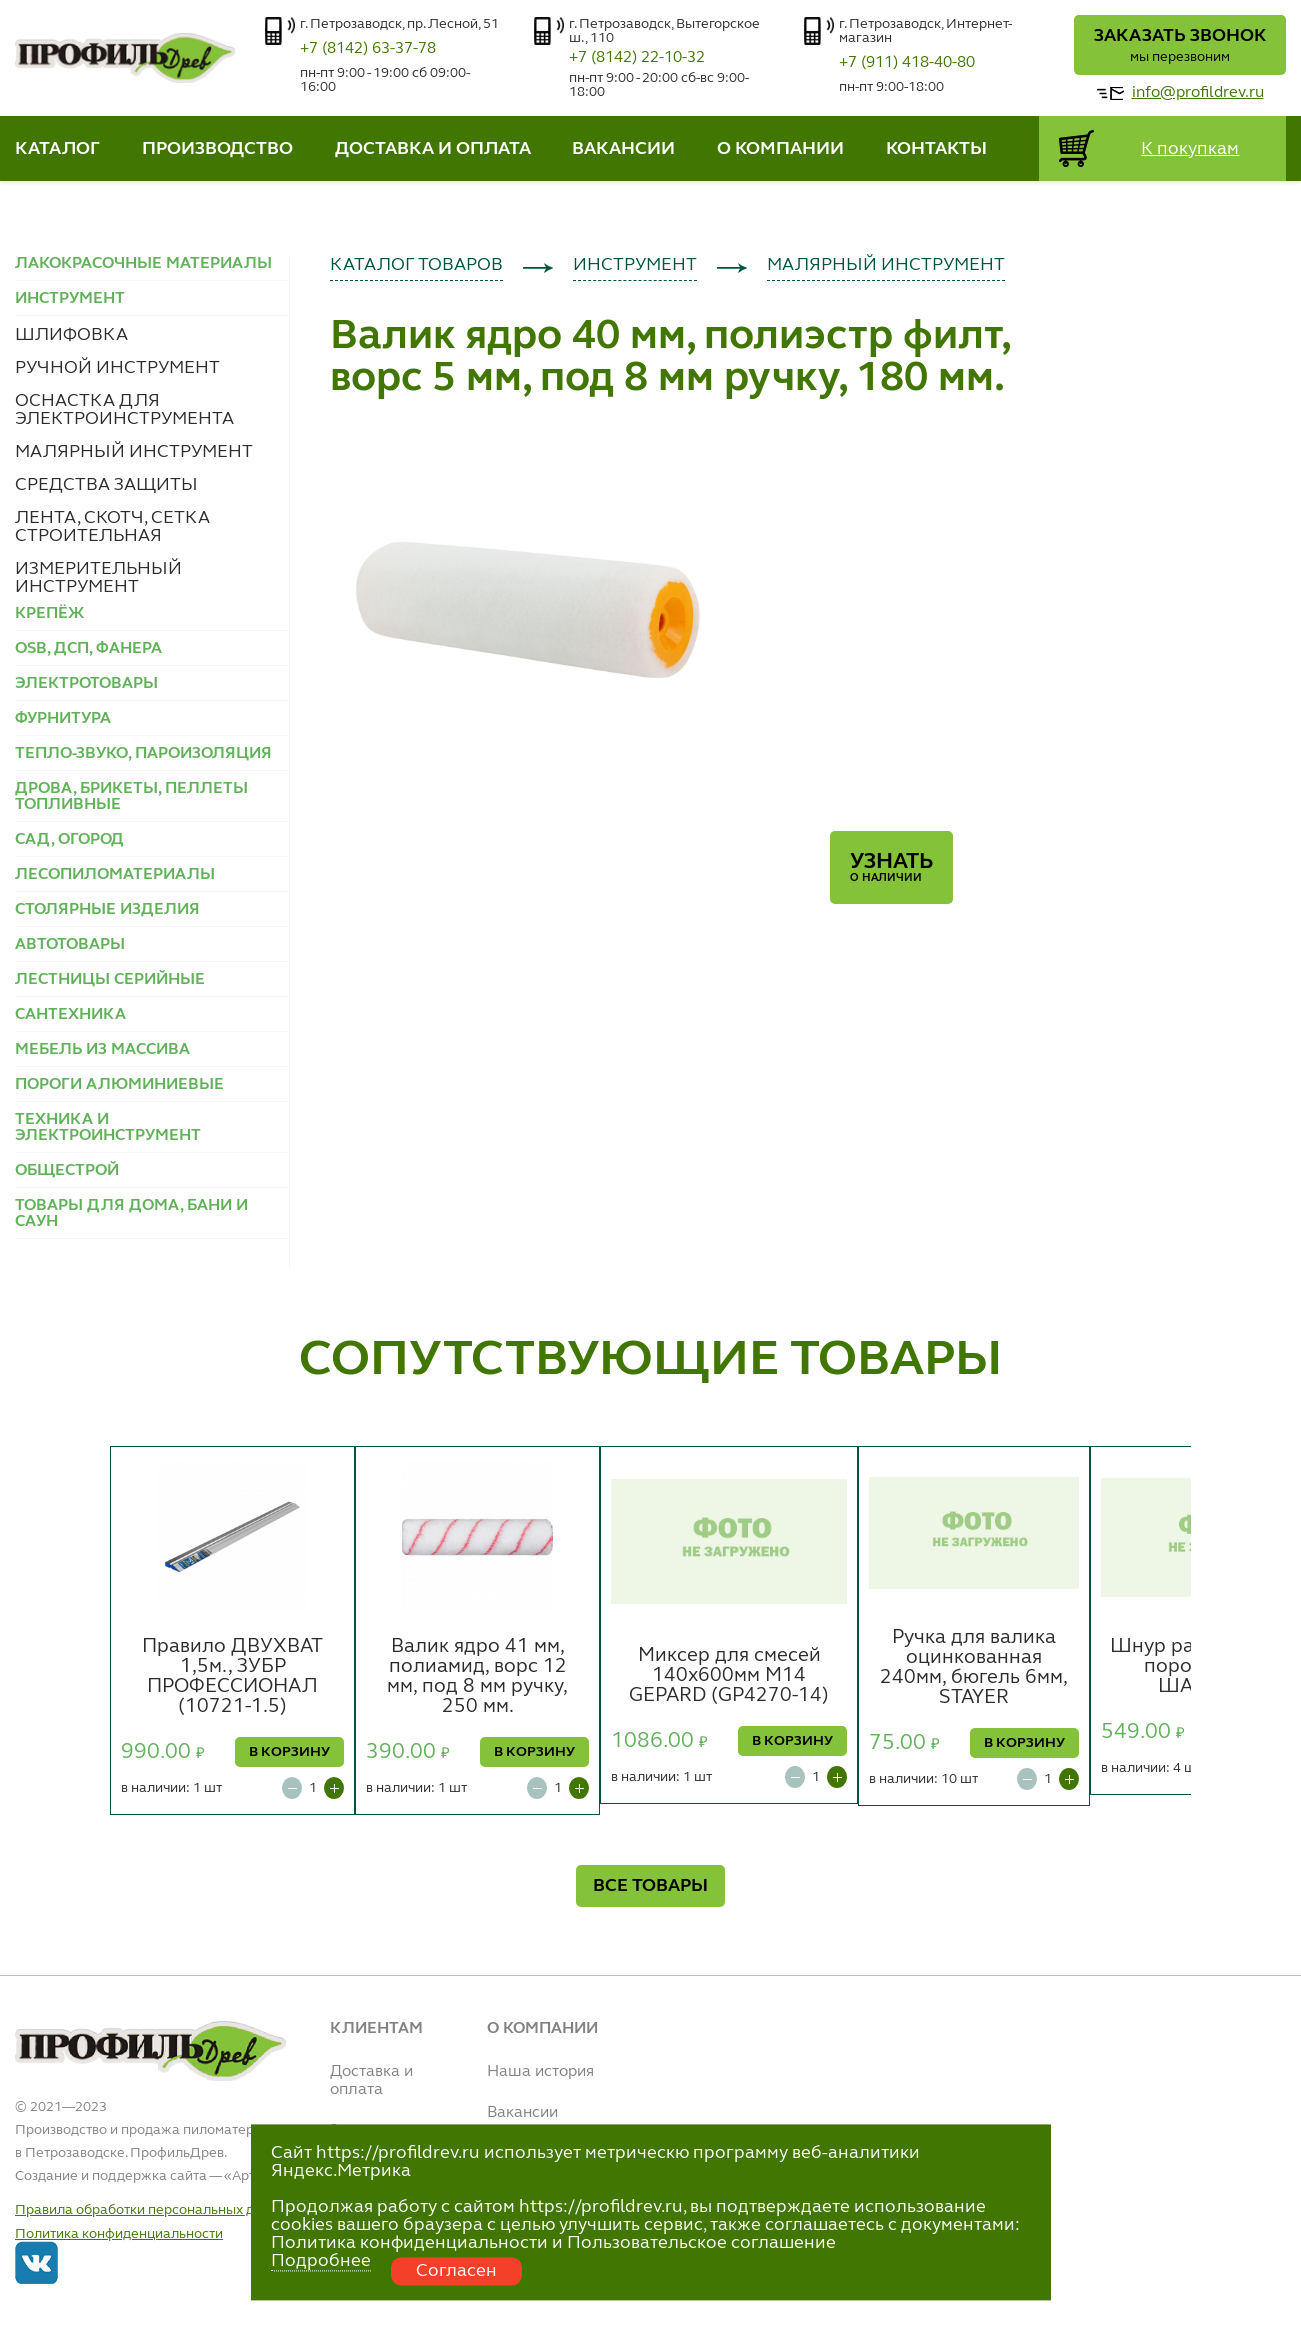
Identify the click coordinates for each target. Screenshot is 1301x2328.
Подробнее (321, 2261)
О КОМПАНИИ (780, 149)
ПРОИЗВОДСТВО (217, 149)
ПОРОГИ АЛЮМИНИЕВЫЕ (119, 1085)
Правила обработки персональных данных (155, 2210)
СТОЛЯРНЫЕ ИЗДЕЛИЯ (107, 910)
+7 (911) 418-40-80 (907, 63)
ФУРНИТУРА (63, 719)
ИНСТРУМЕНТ (635, 265)
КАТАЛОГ (57, 149)
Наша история (540, 2072)
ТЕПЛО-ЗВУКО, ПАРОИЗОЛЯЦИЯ (143, 754)
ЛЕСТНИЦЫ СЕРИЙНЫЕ (110, 980)
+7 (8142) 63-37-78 (368, 49)
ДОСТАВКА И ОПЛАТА (433, 149)
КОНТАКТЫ (936, 149)
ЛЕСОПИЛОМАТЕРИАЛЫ (115, 875)
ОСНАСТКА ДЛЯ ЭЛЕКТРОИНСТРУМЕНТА (124, 410)
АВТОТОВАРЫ (70, 945)
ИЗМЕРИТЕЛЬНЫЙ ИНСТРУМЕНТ (98, 578)
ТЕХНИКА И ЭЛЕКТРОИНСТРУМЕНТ (108, 1128)
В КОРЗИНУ (289, 1752)
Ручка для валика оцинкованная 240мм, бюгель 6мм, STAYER (974, 1668)
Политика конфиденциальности (119, 2234)
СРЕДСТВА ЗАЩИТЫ (106, 485)
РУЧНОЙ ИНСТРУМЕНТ (117, 368)
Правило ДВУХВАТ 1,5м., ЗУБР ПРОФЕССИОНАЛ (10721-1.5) (232, 1677)
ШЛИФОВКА (71, 335)
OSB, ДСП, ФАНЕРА (88, 649)
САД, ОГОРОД (69, 840)
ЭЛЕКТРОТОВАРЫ (86, 684)
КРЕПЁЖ (49, 614)
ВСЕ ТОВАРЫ (650, 1886)
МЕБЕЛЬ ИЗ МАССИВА (102, 1050)
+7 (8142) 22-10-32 (637, 58)
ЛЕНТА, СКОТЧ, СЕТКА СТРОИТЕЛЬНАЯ (112, 527)
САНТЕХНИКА (70, 1015)
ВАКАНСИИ (623, 149)
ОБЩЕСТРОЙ (67, 1171)
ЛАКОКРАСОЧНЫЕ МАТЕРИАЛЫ (143, 264)
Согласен (456, 2271)
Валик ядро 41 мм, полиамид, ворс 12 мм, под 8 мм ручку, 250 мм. (477, 1677)
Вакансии (522, 2113)
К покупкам (1190, 149)
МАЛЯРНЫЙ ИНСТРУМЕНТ (134, 452)
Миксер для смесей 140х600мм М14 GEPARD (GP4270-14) (729, 1676)
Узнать (891, 867)
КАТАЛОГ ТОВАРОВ (416, 265)
